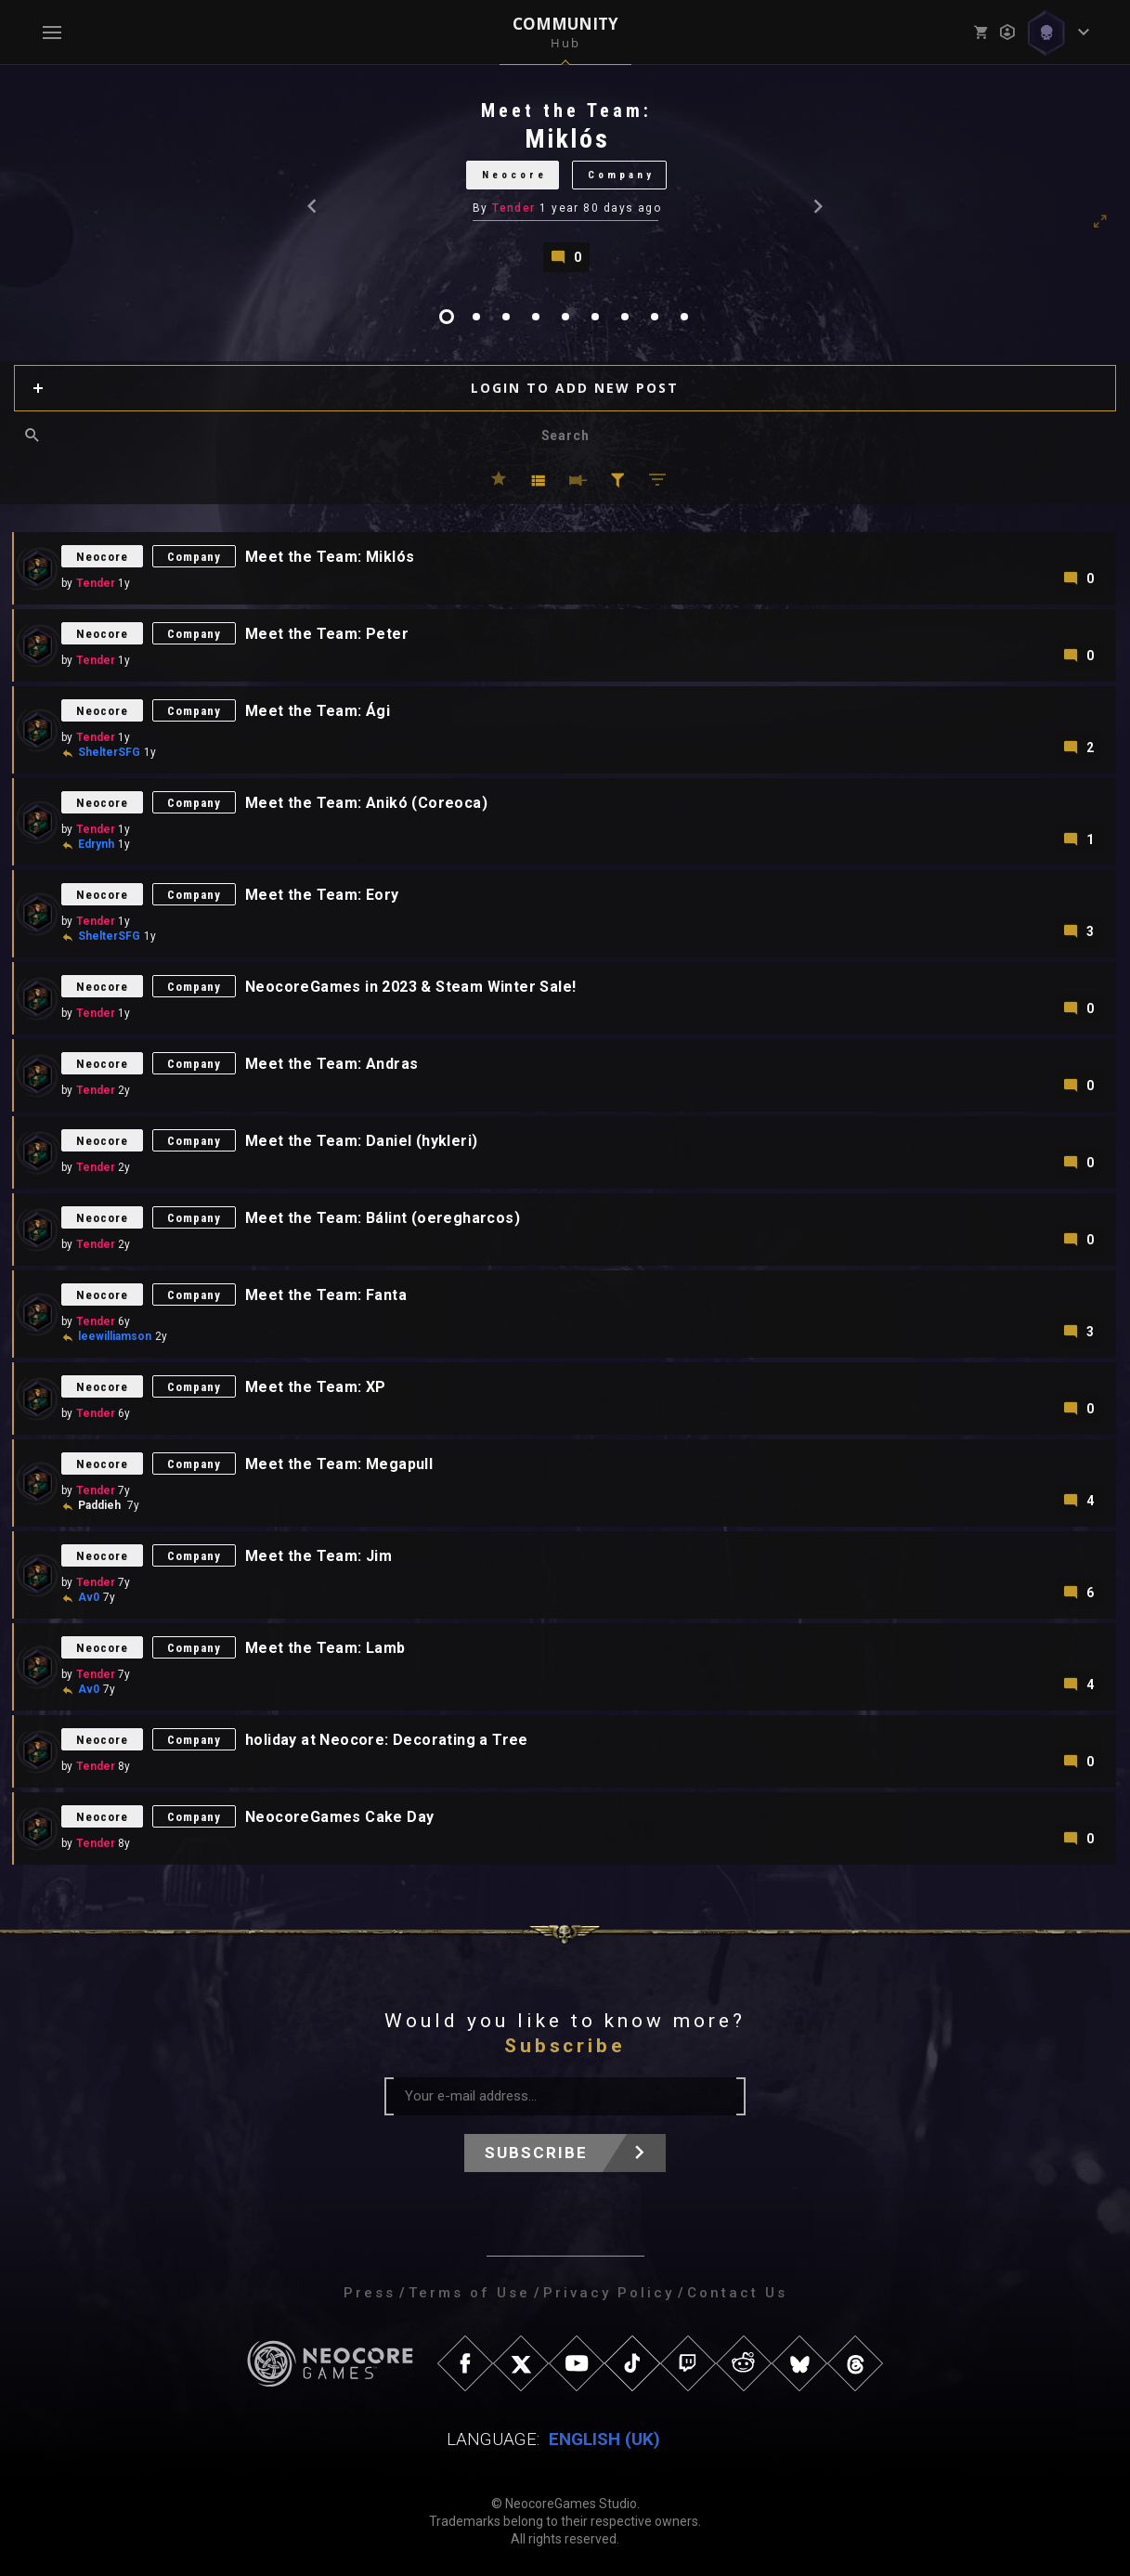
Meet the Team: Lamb (325, 1648)
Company (621, 175)
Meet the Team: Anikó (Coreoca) (366, 803)
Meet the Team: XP (315, 1387)
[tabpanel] (565, 185)
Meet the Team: (566, 110)
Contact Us (737, 2292)
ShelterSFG (109, 752)
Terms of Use (469, 2292)
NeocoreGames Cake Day (339, 1817)
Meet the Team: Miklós (329, 557)
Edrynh (96, 844)
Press (370, 2292)
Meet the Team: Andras (331, 1064)
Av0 (88, 1597)
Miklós (567, 139)
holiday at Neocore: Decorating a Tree (386, 1740)
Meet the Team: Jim (318, 1556)
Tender (514, 208)
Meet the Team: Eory (322, 895)
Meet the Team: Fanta (326, 1295)
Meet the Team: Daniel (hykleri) (361, 1141)
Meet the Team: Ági (317, 711)
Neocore (514, 175)
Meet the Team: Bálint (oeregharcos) (382, 1218)
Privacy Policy (608, 2292)
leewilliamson (114, 1336)
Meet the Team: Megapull (339, 1464)
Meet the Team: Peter (327, 634)
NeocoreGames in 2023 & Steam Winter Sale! (410, 986)
